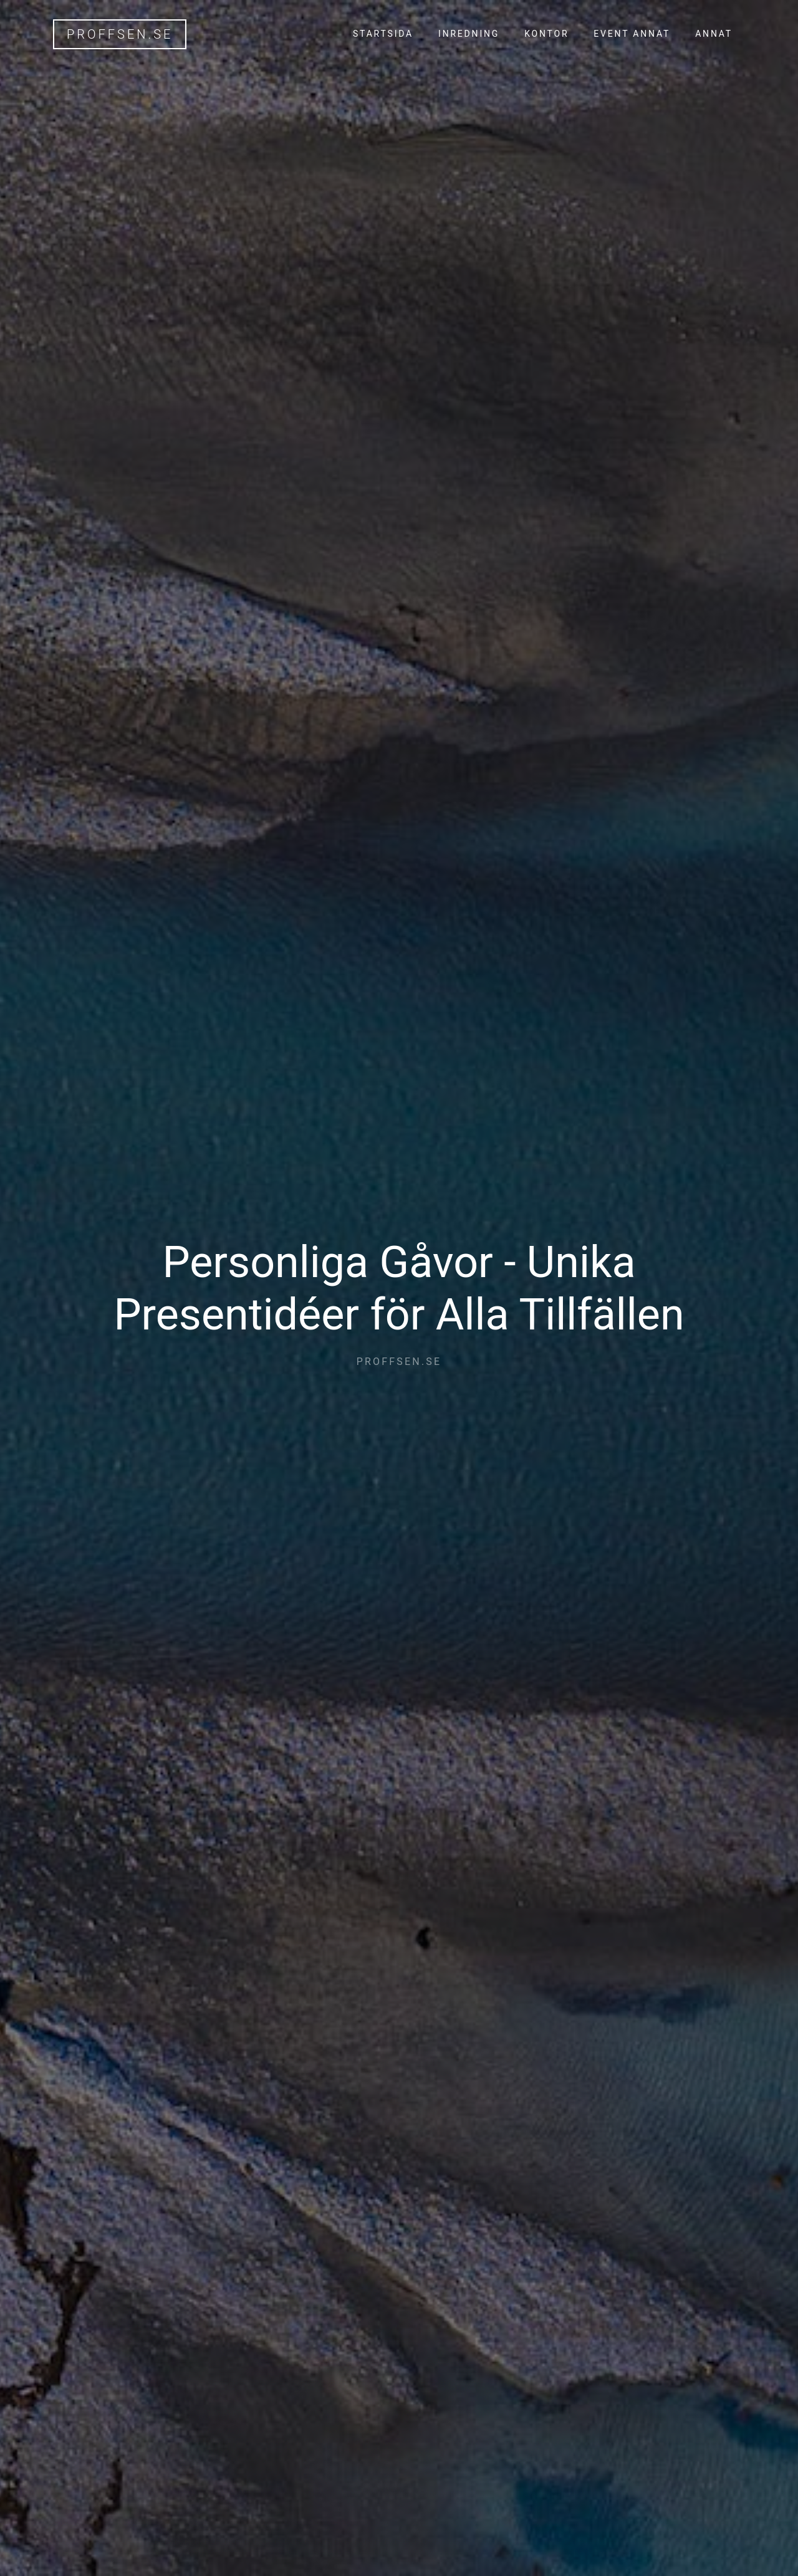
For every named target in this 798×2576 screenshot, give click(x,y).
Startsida (383, 34)
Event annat (632, 34)
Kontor (546, 34)
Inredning (468, 34)
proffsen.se (120, 34)
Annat (714, 34)
